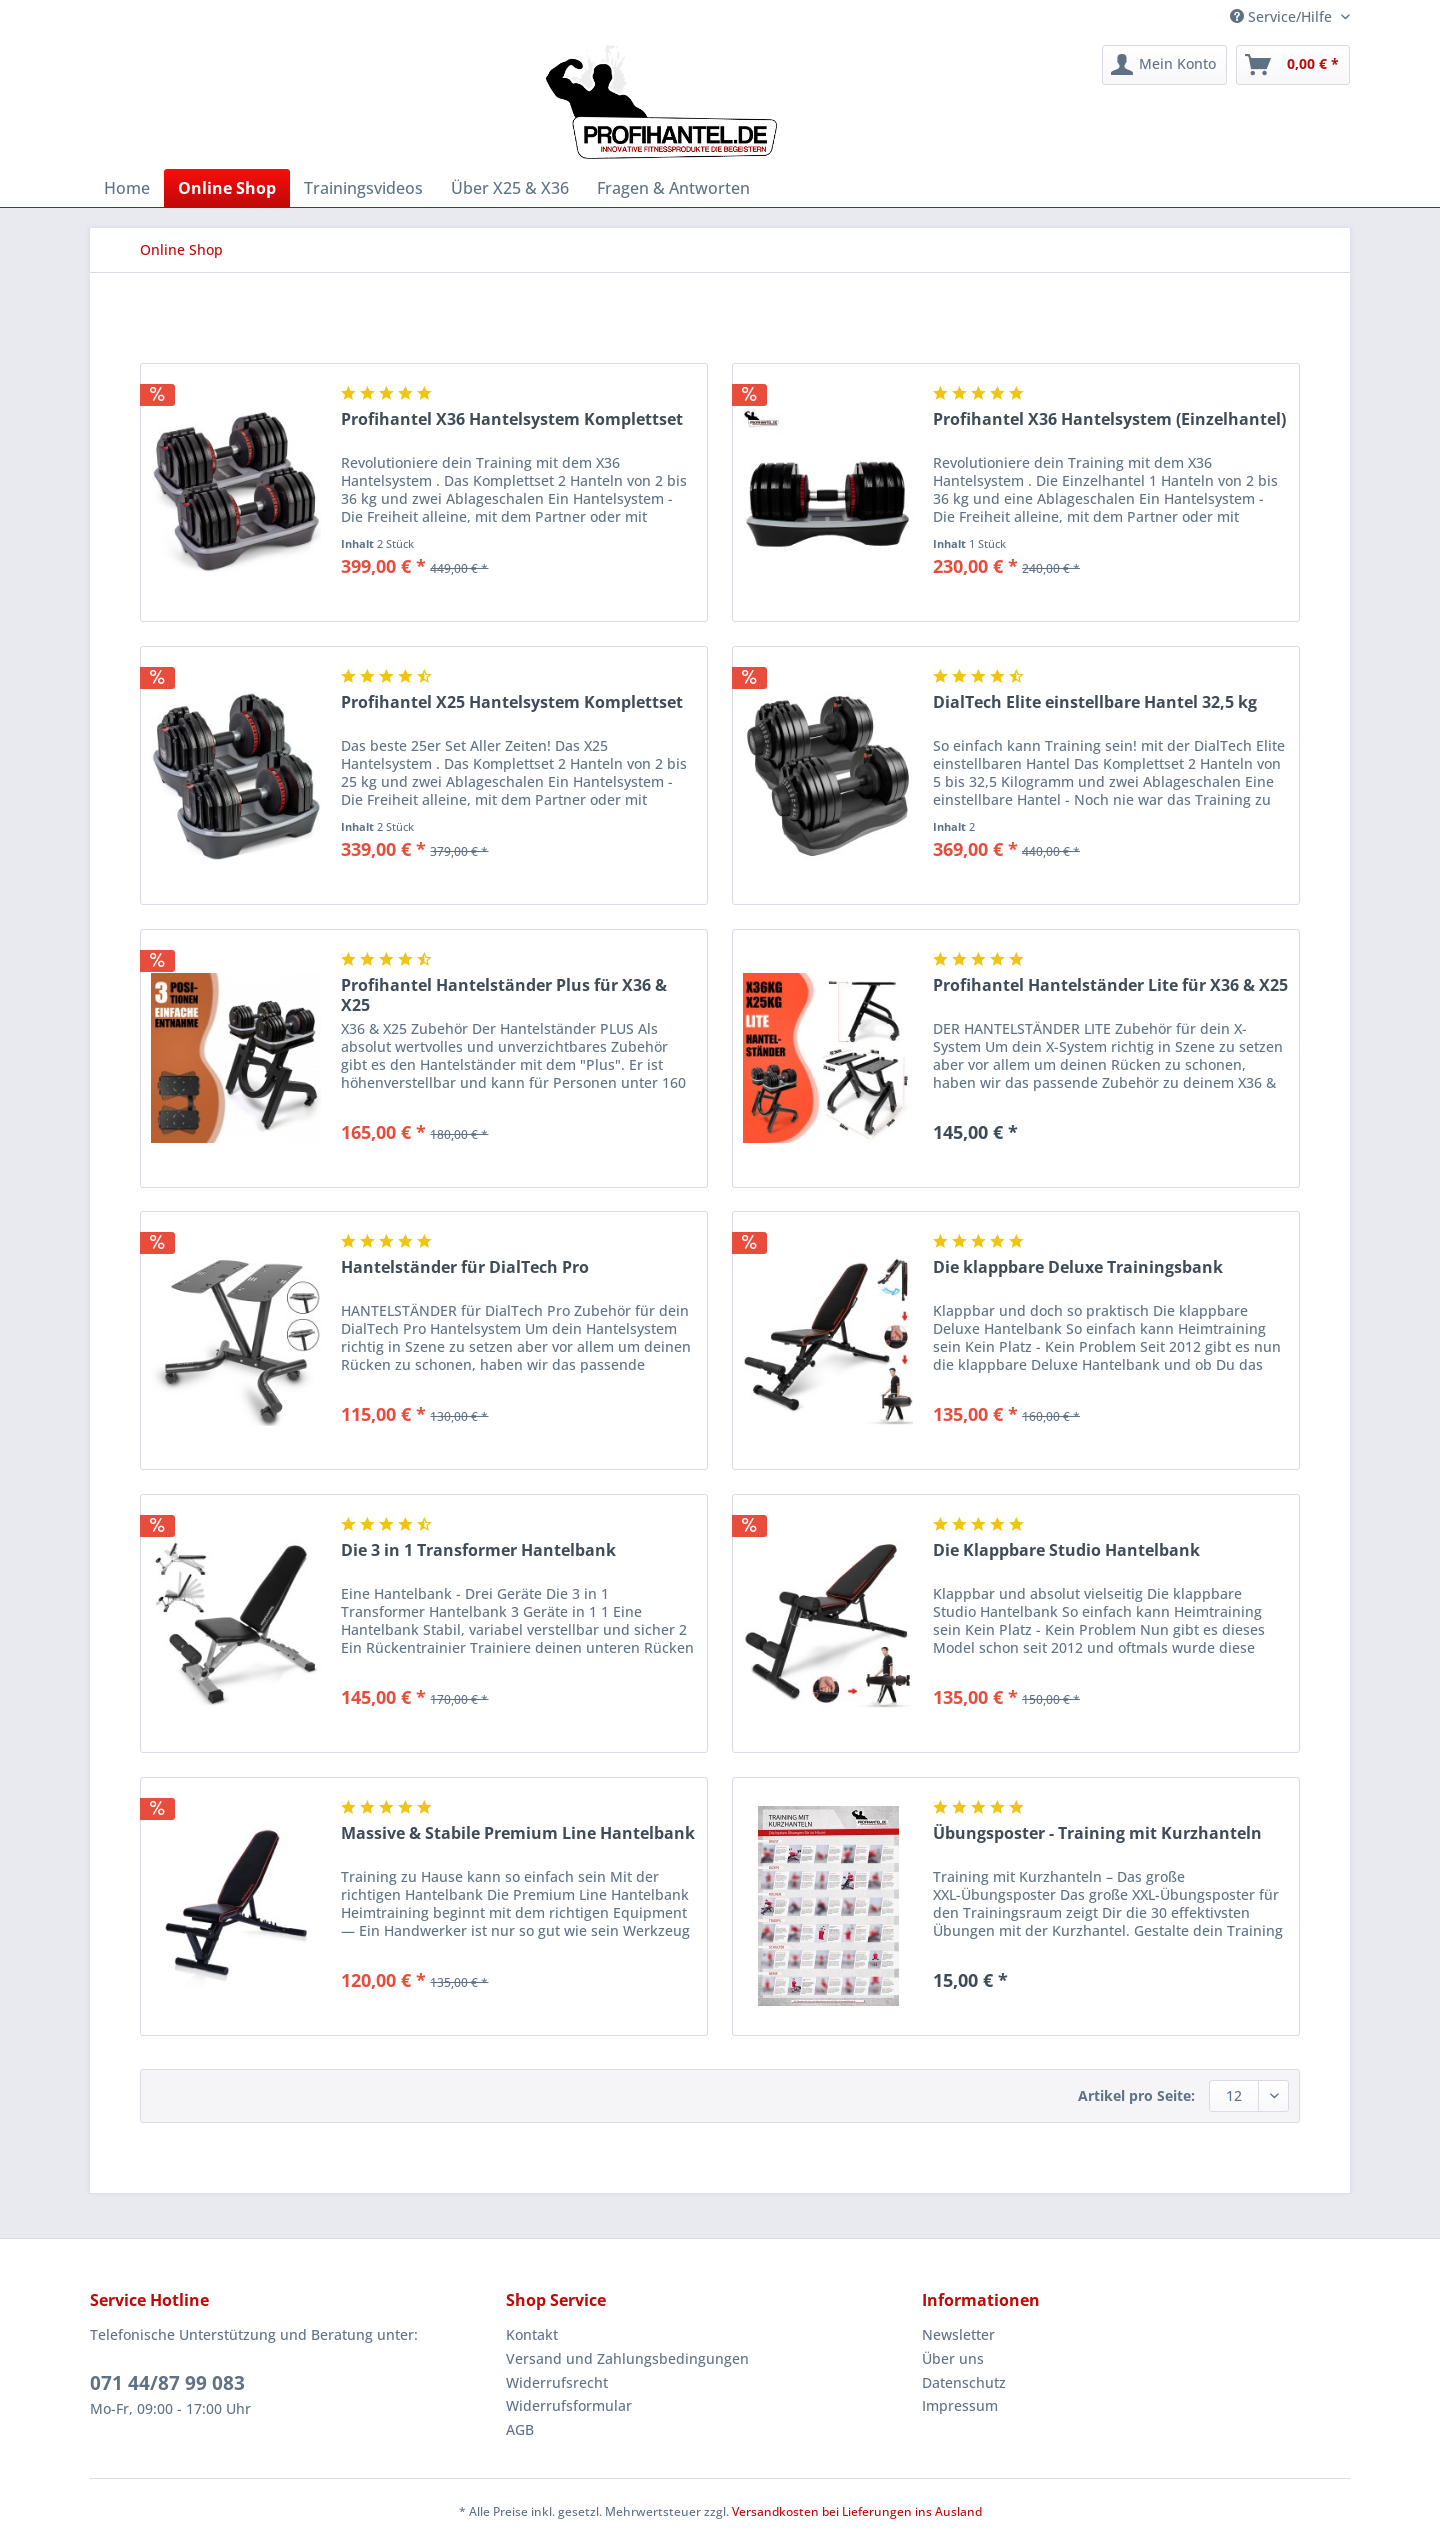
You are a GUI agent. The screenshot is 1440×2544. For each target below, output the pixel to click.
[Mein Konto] (1164, 65)
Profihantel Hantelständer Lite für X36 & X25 (1110, 985)
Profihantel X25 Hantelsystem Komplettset (512, 702)
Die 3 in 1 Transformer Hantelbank (478, 1550)
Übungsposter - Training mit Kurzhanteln (1097, 1833)
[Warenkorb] (1293, 65)
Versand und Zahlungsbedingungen (627, 2358)
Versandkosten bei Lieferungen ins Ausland (857, 2511)
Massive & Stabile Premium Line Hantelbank (518, 1833)
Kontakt (532, 2334)
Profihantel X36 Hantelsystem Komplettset (512, 419)
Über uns (953, 2358)
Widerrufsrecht (557, 2382)
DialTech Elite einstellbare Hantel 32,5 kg (1095, 702)
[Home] (127, 188)
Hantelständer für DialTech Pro (465, 1267)
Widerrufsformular (569, 2405)
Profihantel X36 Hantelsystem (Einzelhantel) (1109, 419)
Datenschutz (964, 2382)
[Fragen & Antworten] (673, 188)
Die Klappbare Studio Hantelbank (1066, 1550)
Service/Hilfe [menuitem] (1283, 16)
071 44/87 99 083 (167, 2383)
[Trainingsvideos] (363, 188)
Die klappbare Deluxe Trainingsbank (1078, 1267)
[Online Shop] (227, 188)
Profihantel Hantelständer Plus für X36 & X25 (504, 995)
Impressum (960, 2405)
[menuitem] (1164, 65)
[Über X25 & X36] (510, 188)
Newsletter (958, 2334)
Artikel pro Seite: (1136, 2095)
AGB (520, 2429)
